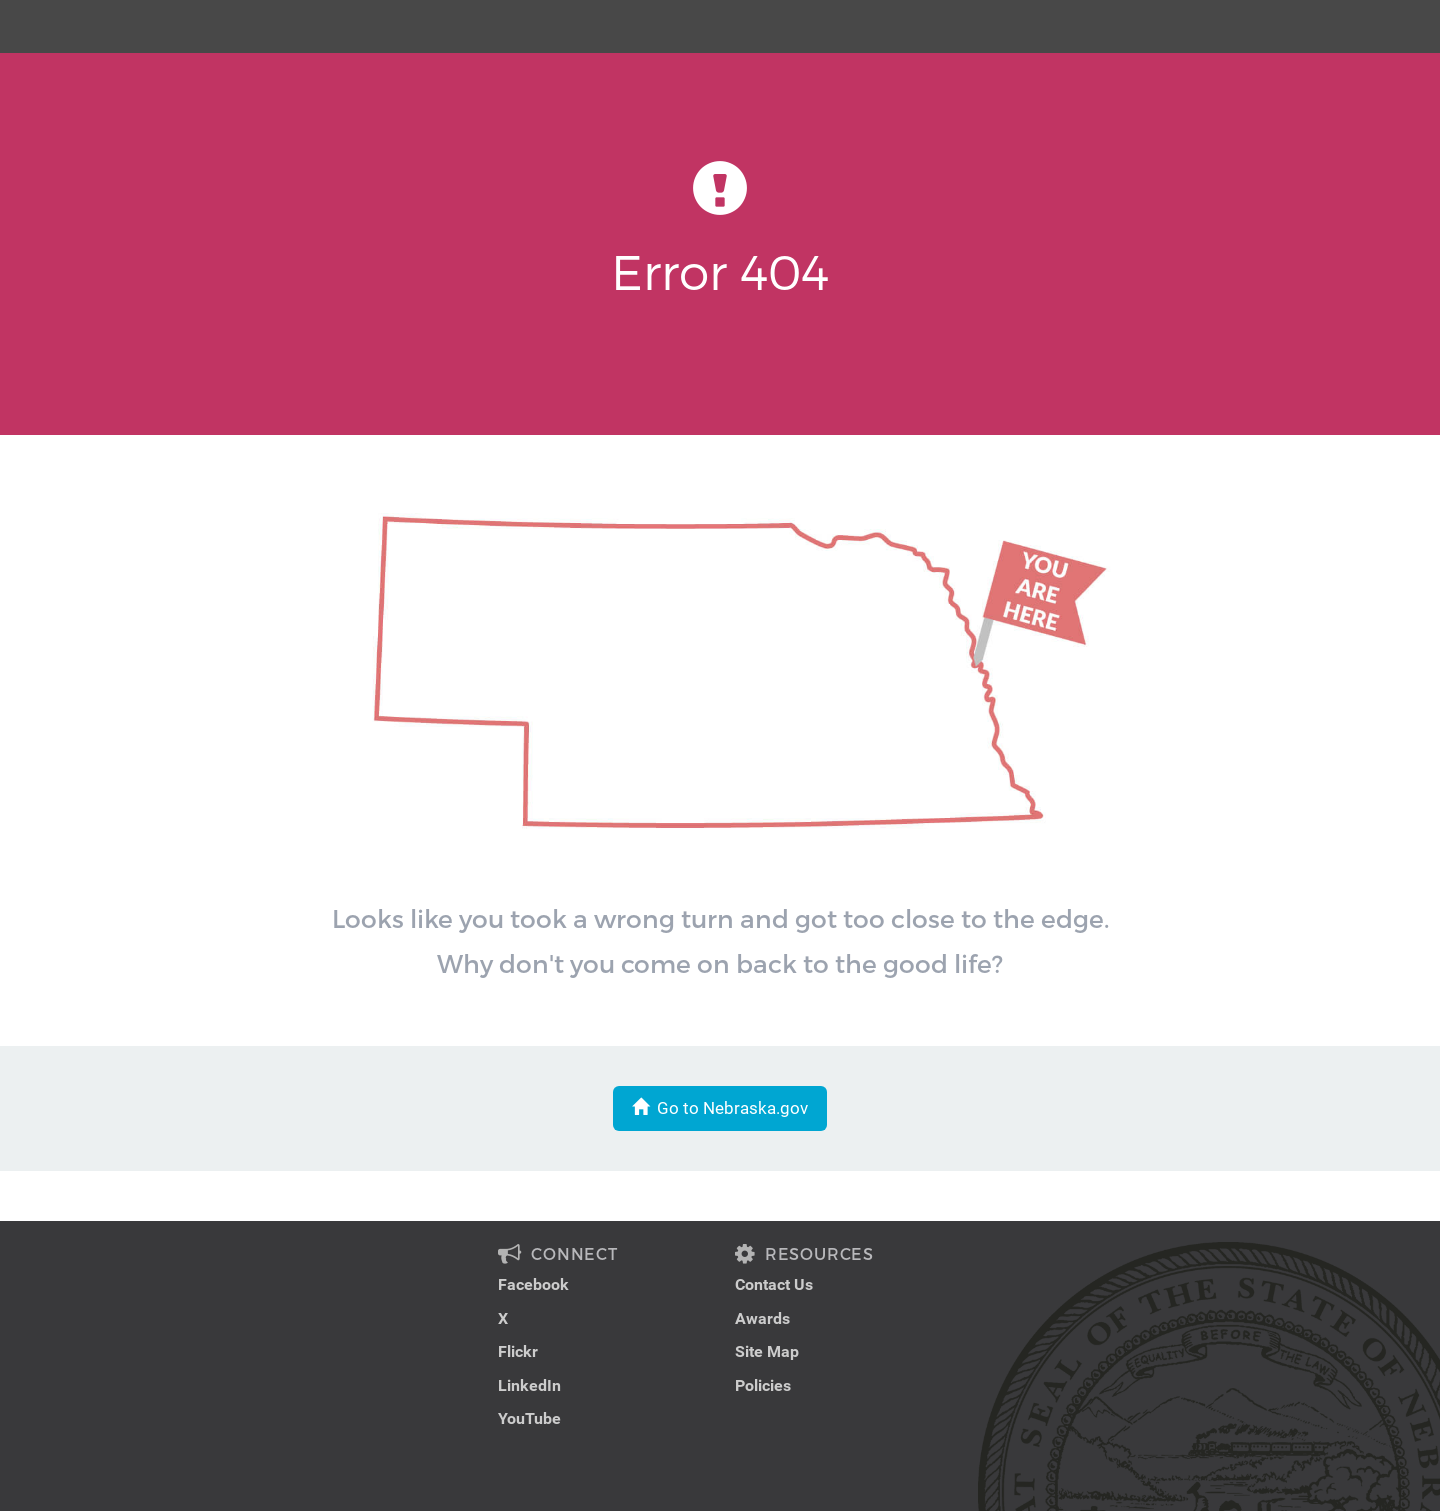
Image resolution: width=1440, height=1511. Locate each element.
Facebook (533, 1284)
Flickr (518, 1351)
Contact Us (774, 1284)
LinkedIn (529, 1385)
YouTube (529, 1418)
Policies (763, 1385)
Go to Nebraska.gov (720, 1108)
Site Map (767, 1351)
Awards (762, 1318)
